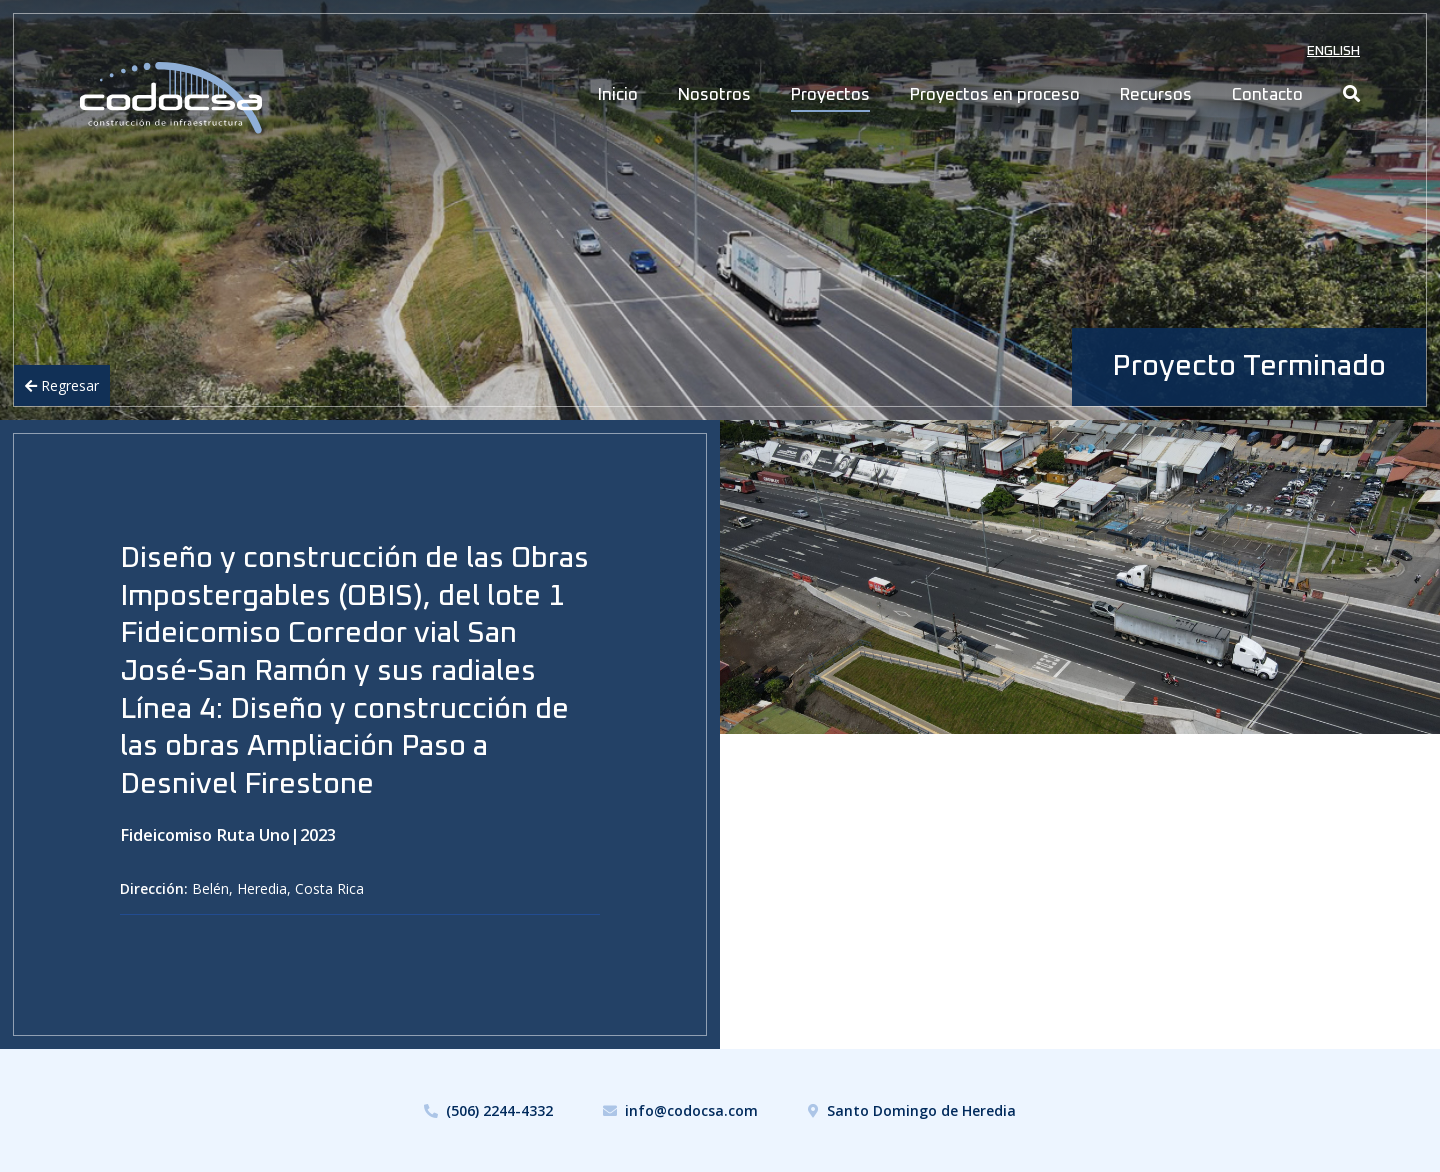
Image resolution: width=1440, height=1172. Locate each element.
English (1333, 51)
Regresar (62, 385)
